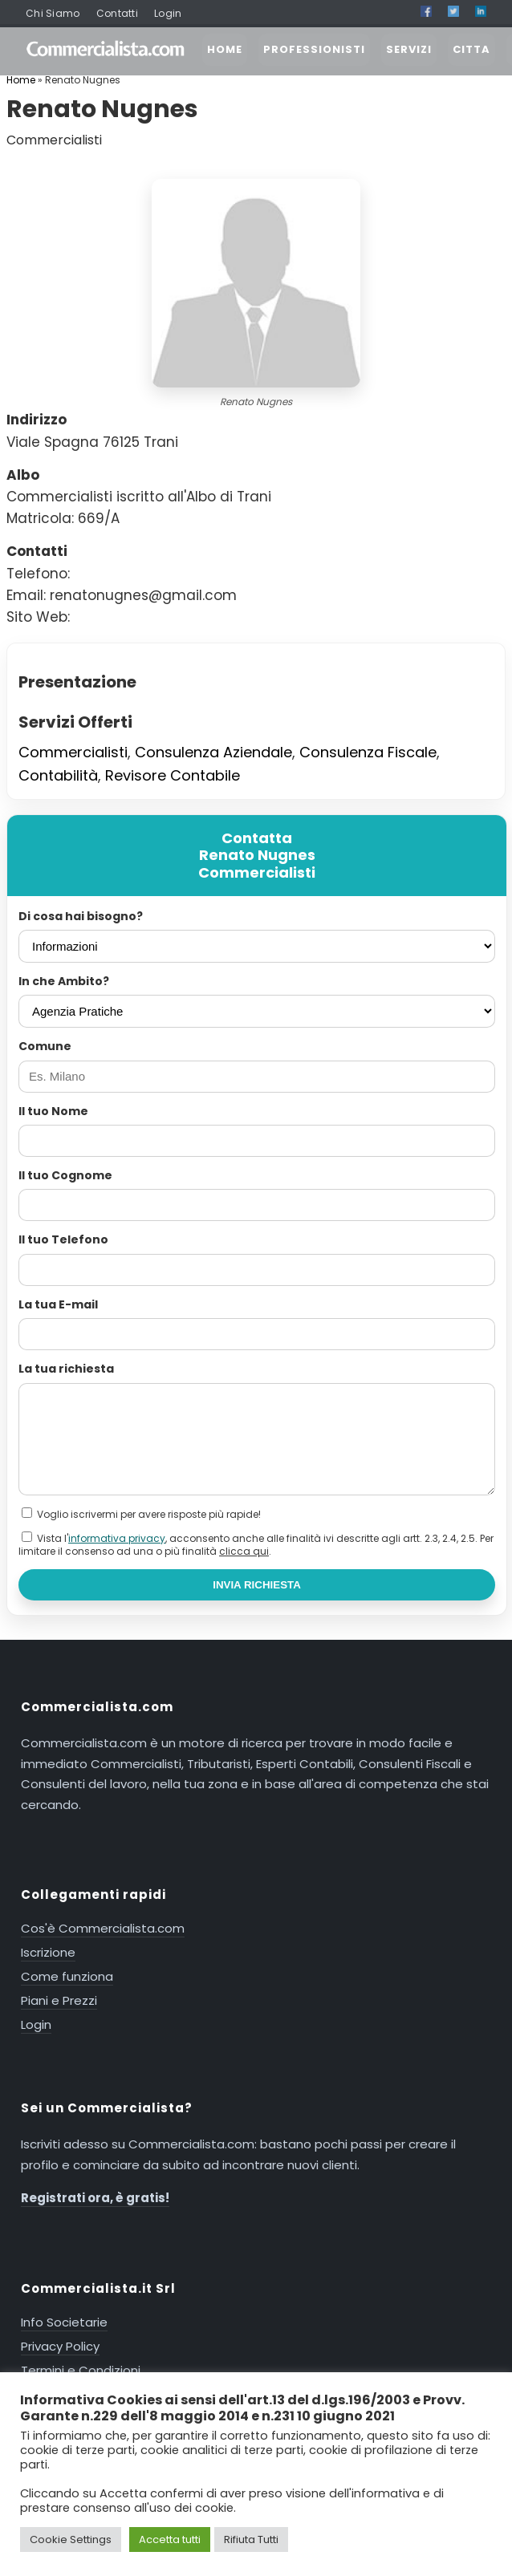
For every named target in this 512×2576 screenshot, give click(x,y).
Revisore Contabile (172, 775)
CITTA (471, 49)
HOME (224, 49)
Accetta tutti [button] (170, 2539)
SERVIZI (409, 49)
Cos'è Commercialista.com (103, 1928)
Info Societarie (64, 2322)
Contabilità (58, 775)
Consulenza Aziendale (213, 752)
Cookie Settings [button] (71, 2539)
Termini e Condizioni (80, 2370)
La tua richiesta (66, 1369)
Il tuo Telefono (63, 1239)
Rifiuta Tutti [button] (251, 2539)
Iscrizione (48, 1952)
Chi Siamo (53, 13)
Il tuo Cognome (65, 1175)
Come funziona (67, 1976)
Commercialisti (73, 752)
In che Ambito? (63, 981)
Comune (44, 1046)
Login (168, 13)
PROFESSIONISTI (314, 49)
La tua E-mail (58, 1304)
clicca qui (244, 1551)
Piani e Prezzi (59, 2000)
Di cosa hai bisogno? (80, 916)
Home (20, 80)
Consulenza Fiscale (368, 752)
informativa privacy (116, 1538)
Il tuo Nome (53, 1111)
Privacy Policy (60, 2346)
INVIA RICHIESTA (257, 1585)
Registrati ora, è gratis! (95, 2197)
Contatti (117, 13)
